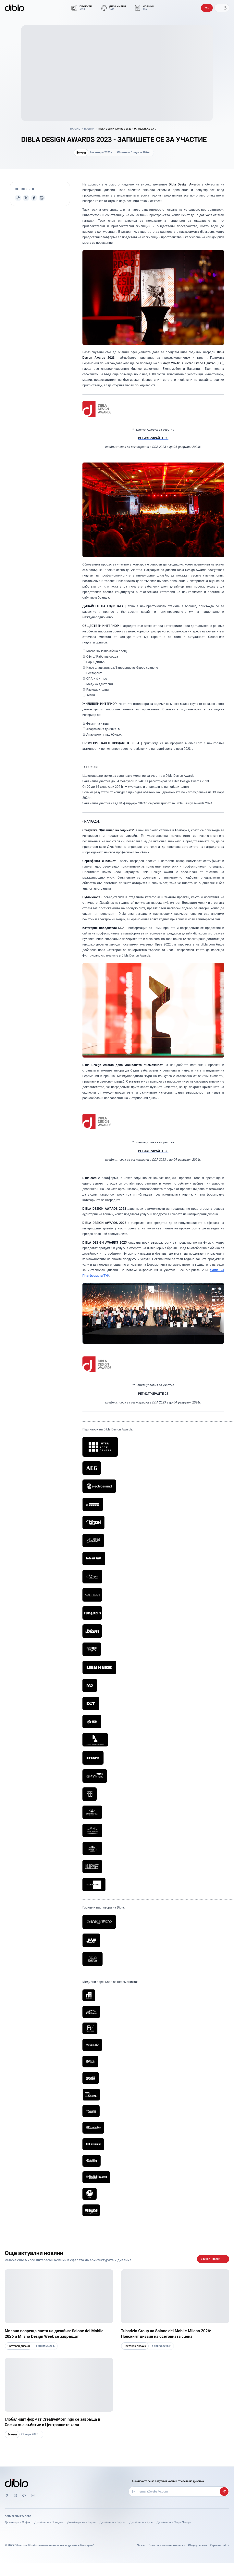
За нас (141, 2545)
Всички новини (213, 2259)
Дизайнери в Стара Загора (174, 2522)
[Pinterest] (24, 2496)
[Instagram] (15, 2496)
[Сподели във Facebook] (34, 198)
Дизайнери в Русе (141, 2522)
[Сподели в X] (26, 198)
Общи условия (197, 2545)
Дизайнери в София (18, 2522)
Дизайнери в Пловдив (48, 2522)
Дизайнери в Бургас (113, 2522)
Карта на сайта (219, 2545)
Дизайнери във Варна (81, 2522)
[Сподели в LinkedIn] (42, 198)
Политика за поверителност (167, 2545)
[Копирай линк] (18, 198)
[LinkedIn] (33, 2496)
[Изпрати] (224, 2491)
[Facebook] (7, 2496)
